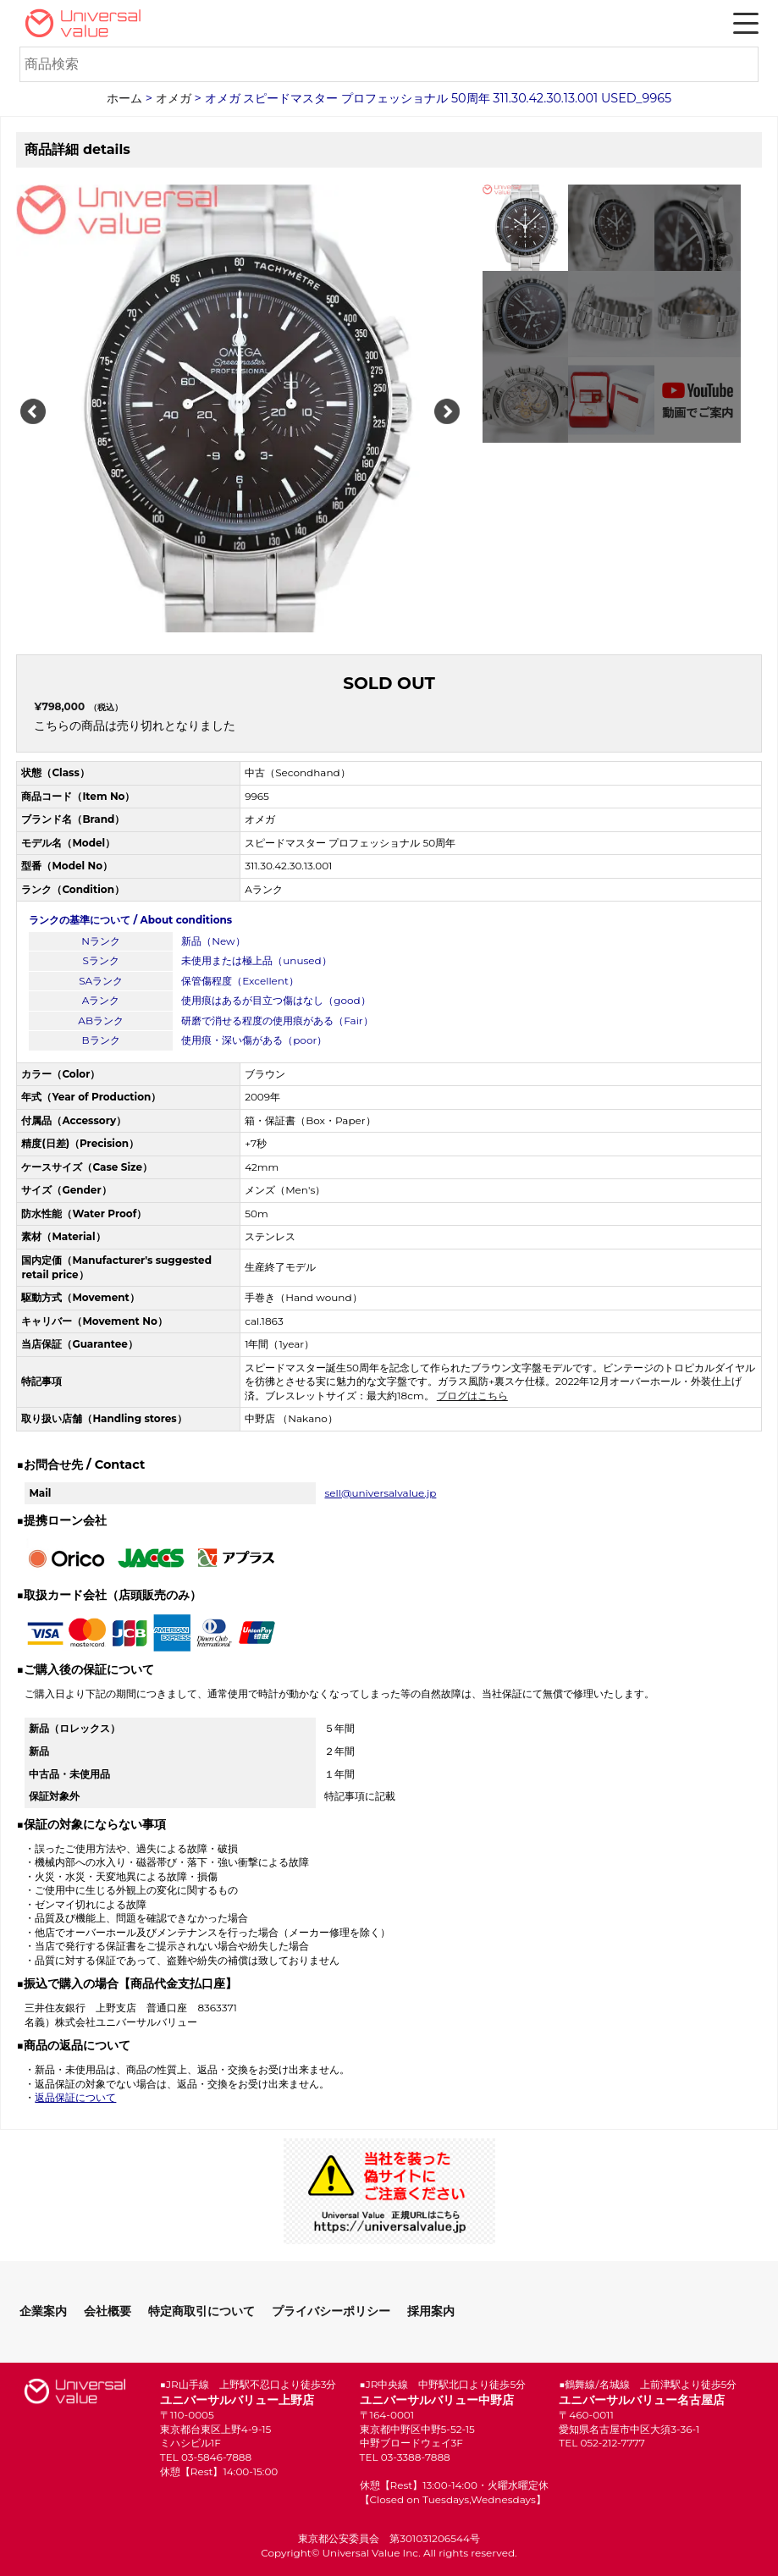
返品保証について (75, 2097)
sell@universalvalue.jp (380, 1493)
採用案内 (431, 2311)
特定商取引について (201, 2311)
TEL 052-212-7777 (602, 2442)
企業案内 (43, 2311)
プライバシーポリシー (331, 2311)
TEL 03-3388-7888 (405, 2457)
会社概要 (107, 2311)
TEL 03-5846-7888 (205, 2457)
